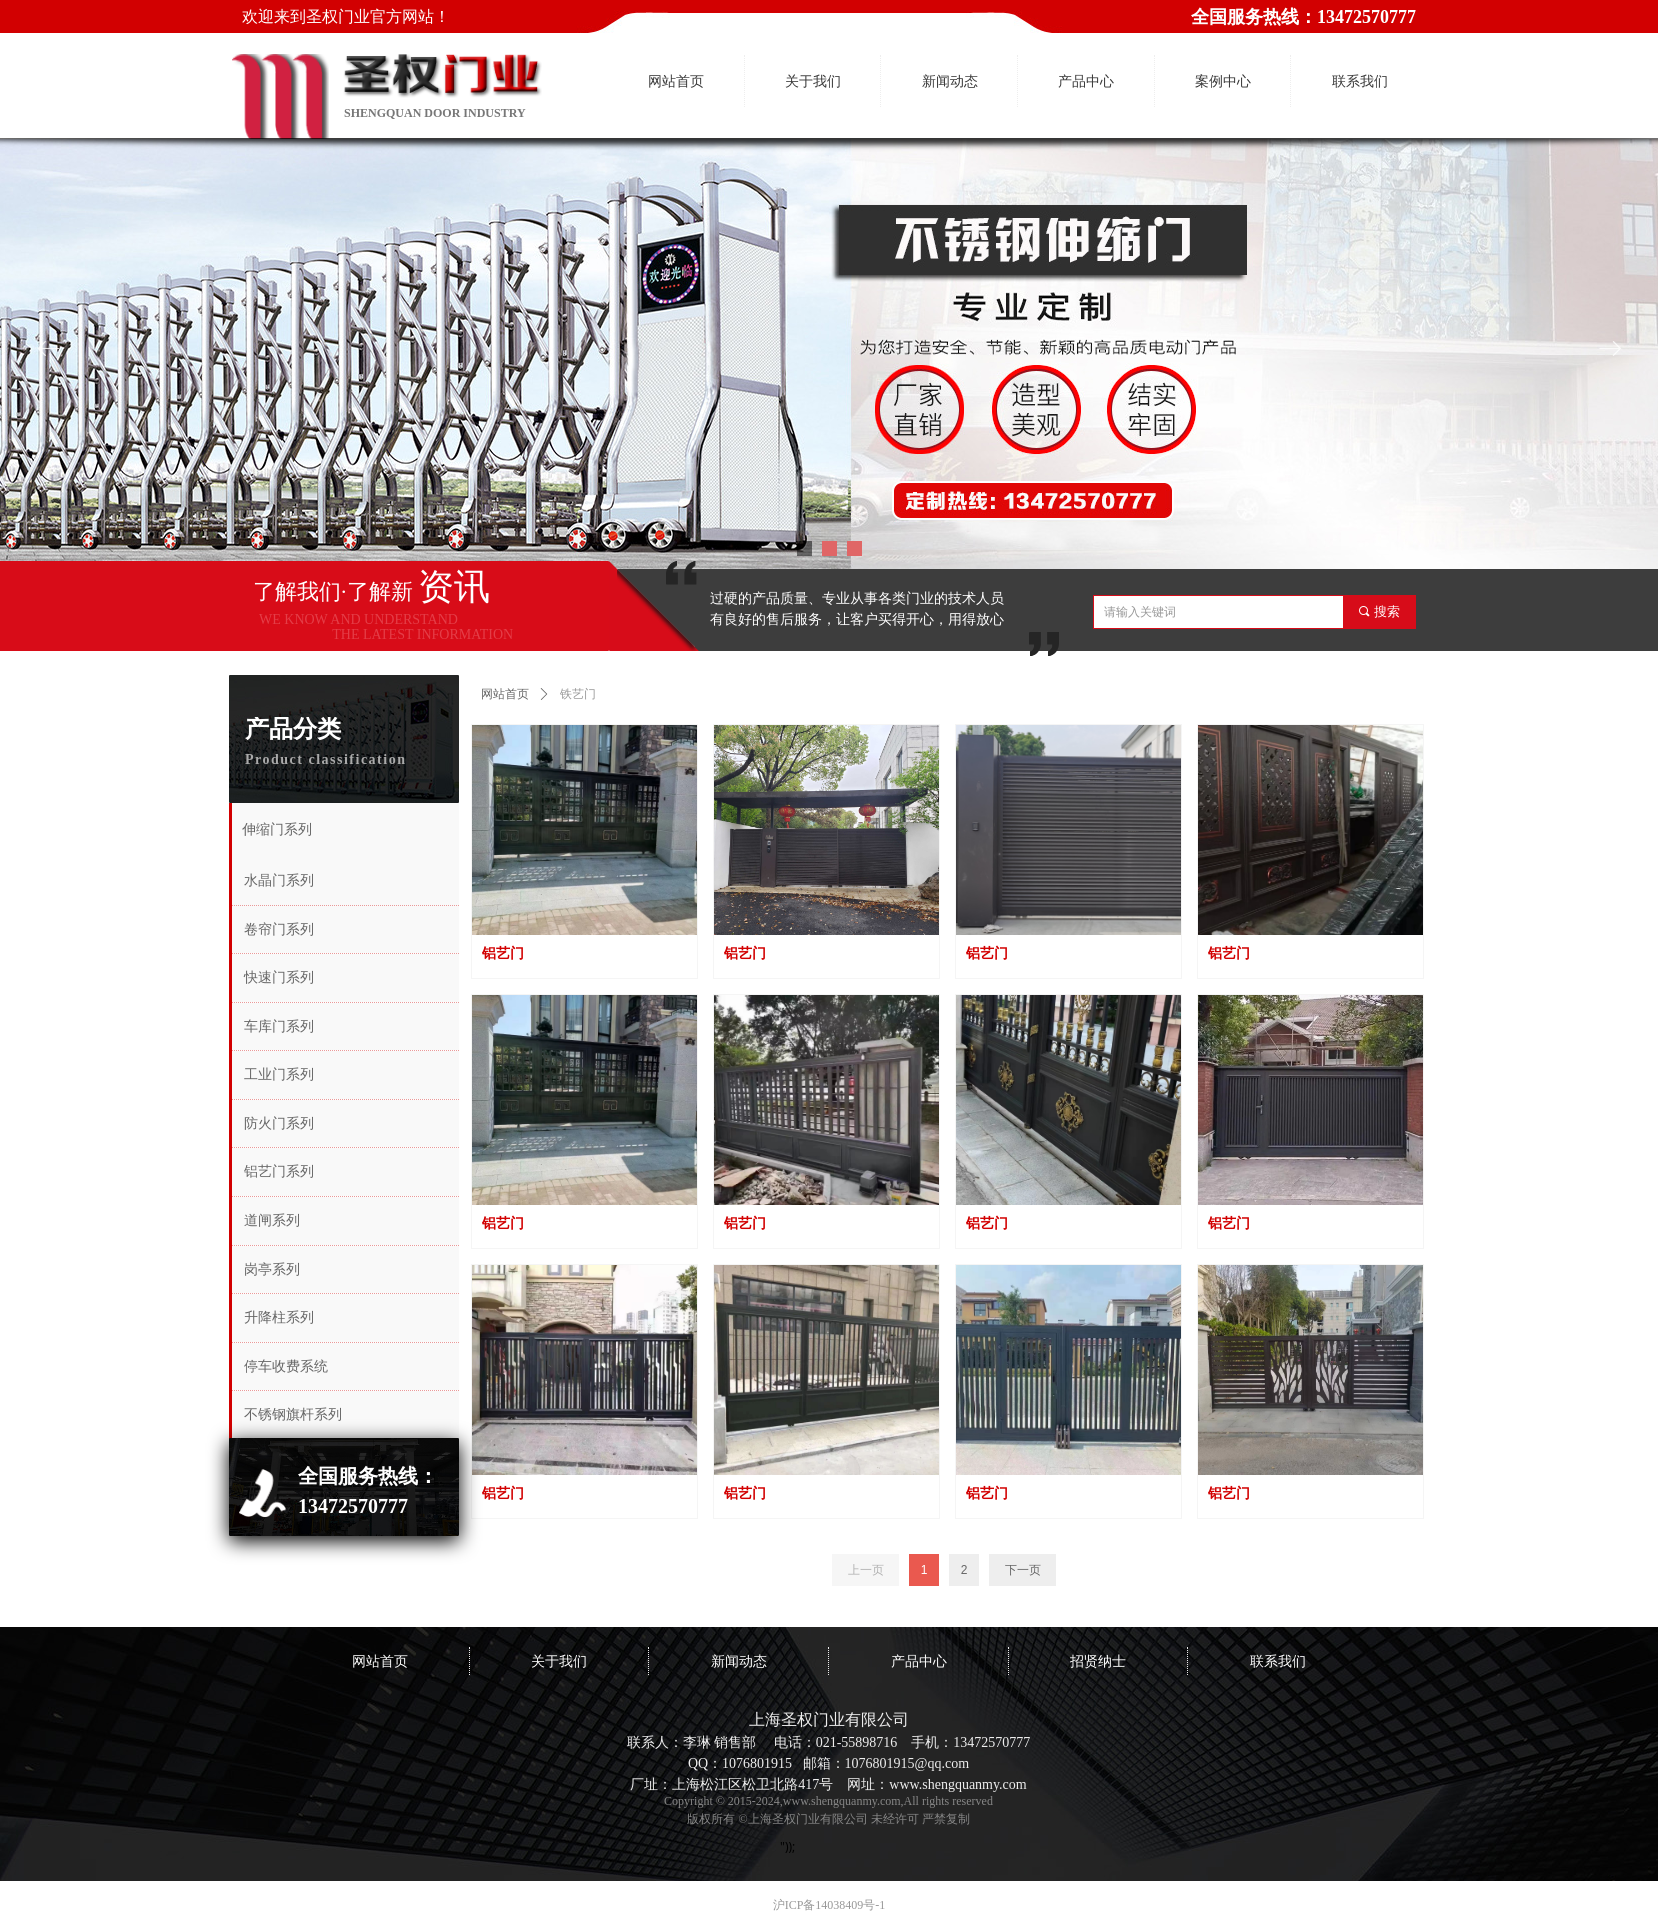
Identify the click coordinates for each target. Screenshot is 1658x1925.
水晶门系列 (279, 880)
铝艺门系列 (279, 1171)
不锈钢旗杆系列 (293, 1414)
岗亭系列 (272, 1269)
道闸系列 (272, 1220)
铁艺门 (578, 694)
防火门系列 (279, 1123)
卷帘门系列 (279, 929)
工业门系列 (279, 1074)
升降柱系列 (279, 1317)
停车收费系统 (286, 1366)
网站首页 (505, 694)
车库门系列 (279, 1026)
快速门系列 (279, 977)
